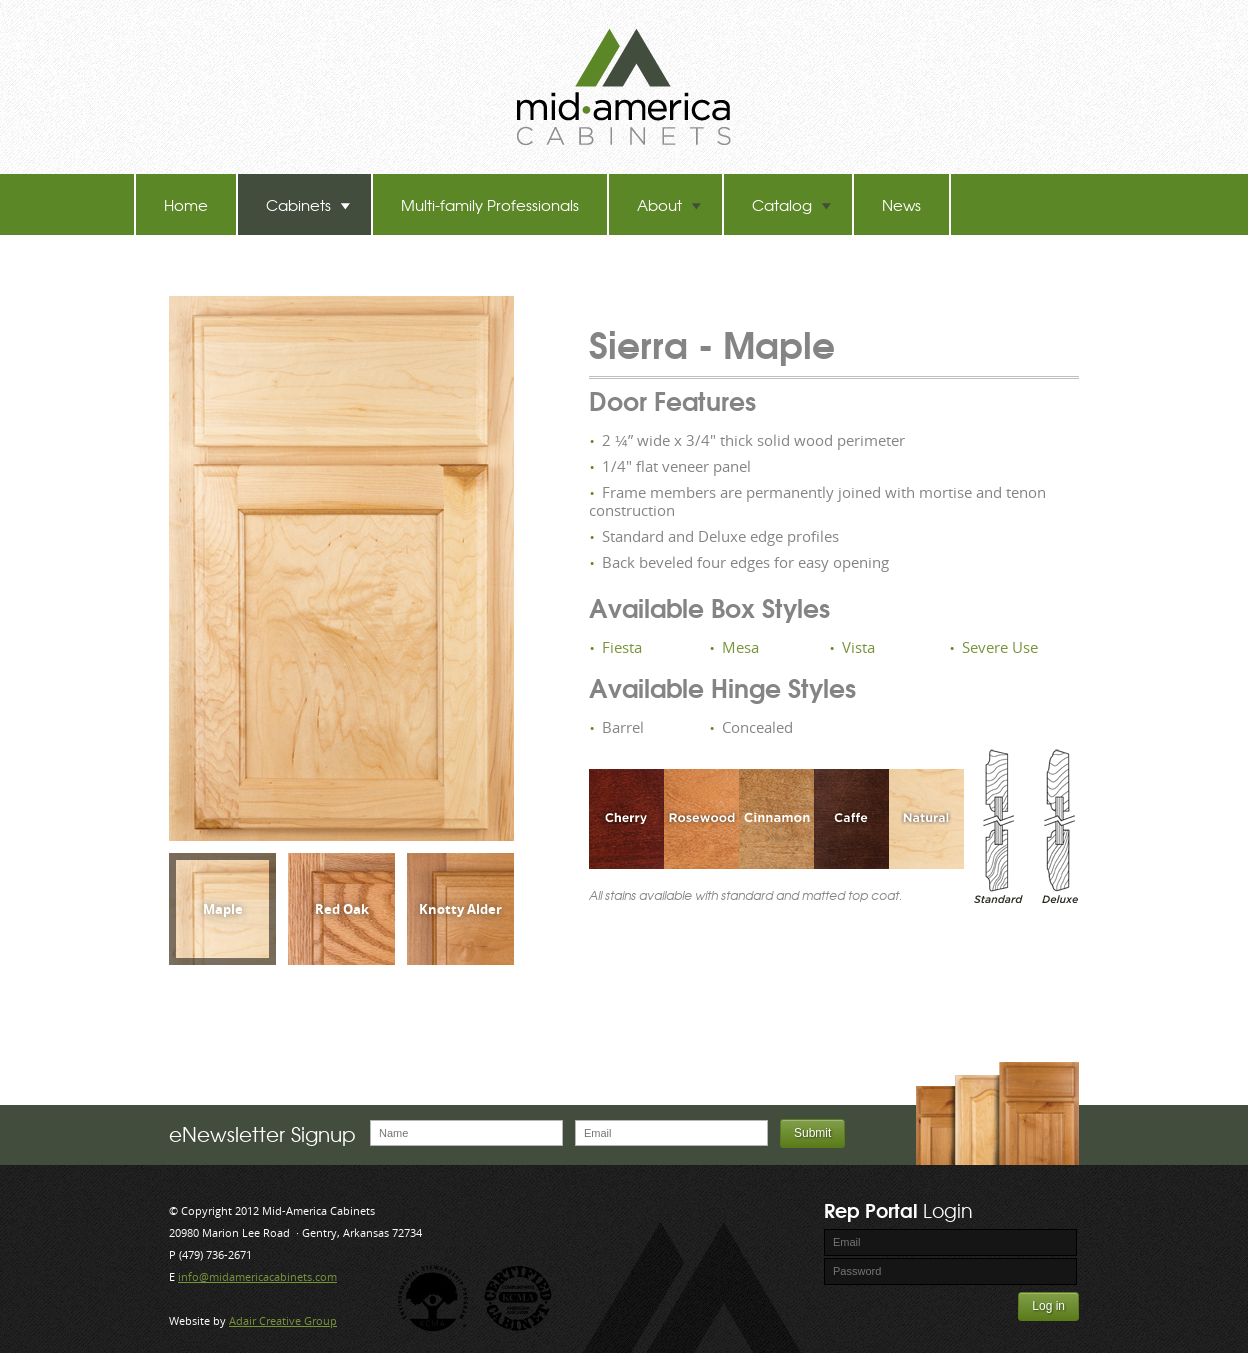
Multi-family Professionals (490, 204)
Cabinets (308, 204)
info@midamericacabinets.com (257, 1276)
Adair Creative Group (283, 1320)
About (669, 204)
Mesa (740, 647)
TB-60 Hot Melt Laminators (256, 265)
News (901, 204)
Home (186, 204)
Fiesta (622, 647)
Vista (858, 647)
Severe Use (1000, 647)
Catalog (792, 204)
